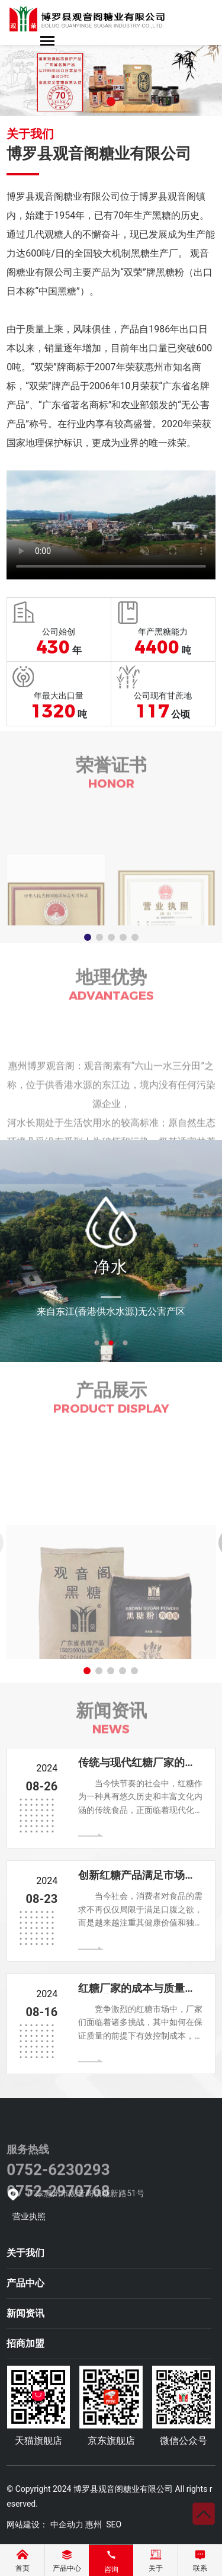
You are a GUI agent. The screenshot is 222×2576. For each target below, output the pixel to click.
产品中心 (25, 2283)
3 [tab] (125, 1343)
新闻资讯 (25, 2313)
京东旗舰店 (111, 2440)
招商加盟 (25, 2343)
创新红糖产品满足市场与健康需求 (136, 1880)
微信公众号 (183, 2440)
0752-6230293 (58, 2201)
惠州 (93, 2524)
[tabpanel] (111, 1251)
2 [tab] (111, 1343)
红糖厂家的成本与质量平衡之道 (136, 1993)
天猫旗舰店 (38, 2440)
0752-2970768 (58, 2223)
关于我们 (25, 2253)
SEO (113, 2524)
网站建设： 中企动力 (45, 2524)
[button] (111, 101)
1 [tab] (97, 1343)
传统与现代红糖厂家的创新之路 (136, 1767)
